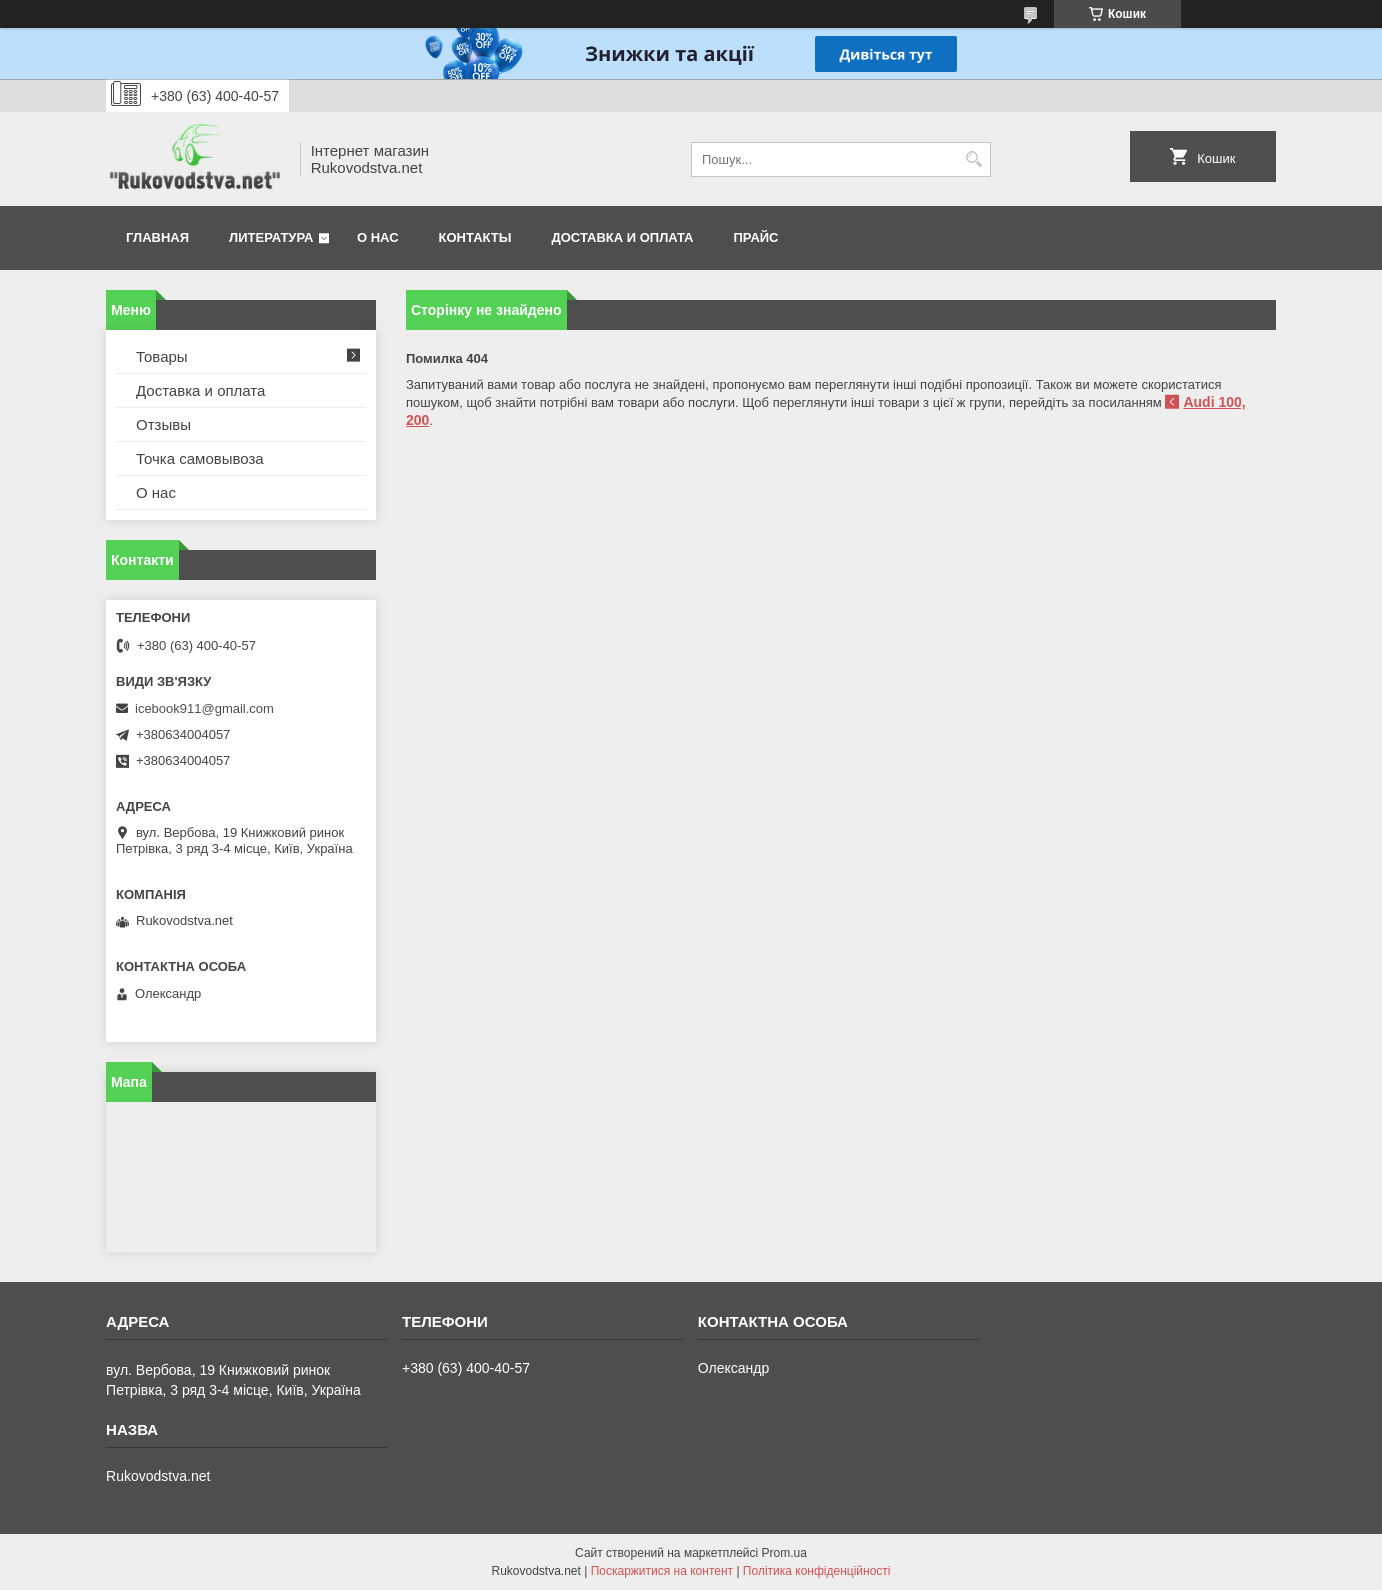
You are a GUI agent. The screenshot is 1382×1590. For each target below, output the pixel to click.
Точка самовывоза (200, 458)
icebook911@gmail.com (204, 708)
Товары (162, 356)
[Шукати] (973, 159)
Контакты (475, 237)
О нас (378, 237)
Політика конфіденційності (817, 1571)
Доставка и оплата (622, 237)
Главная (157, 237)
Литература (271, 237)
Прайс (756, 237)
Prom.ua (784, 1553)
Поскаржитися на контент (662, 1571)
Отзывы (163, 424)
